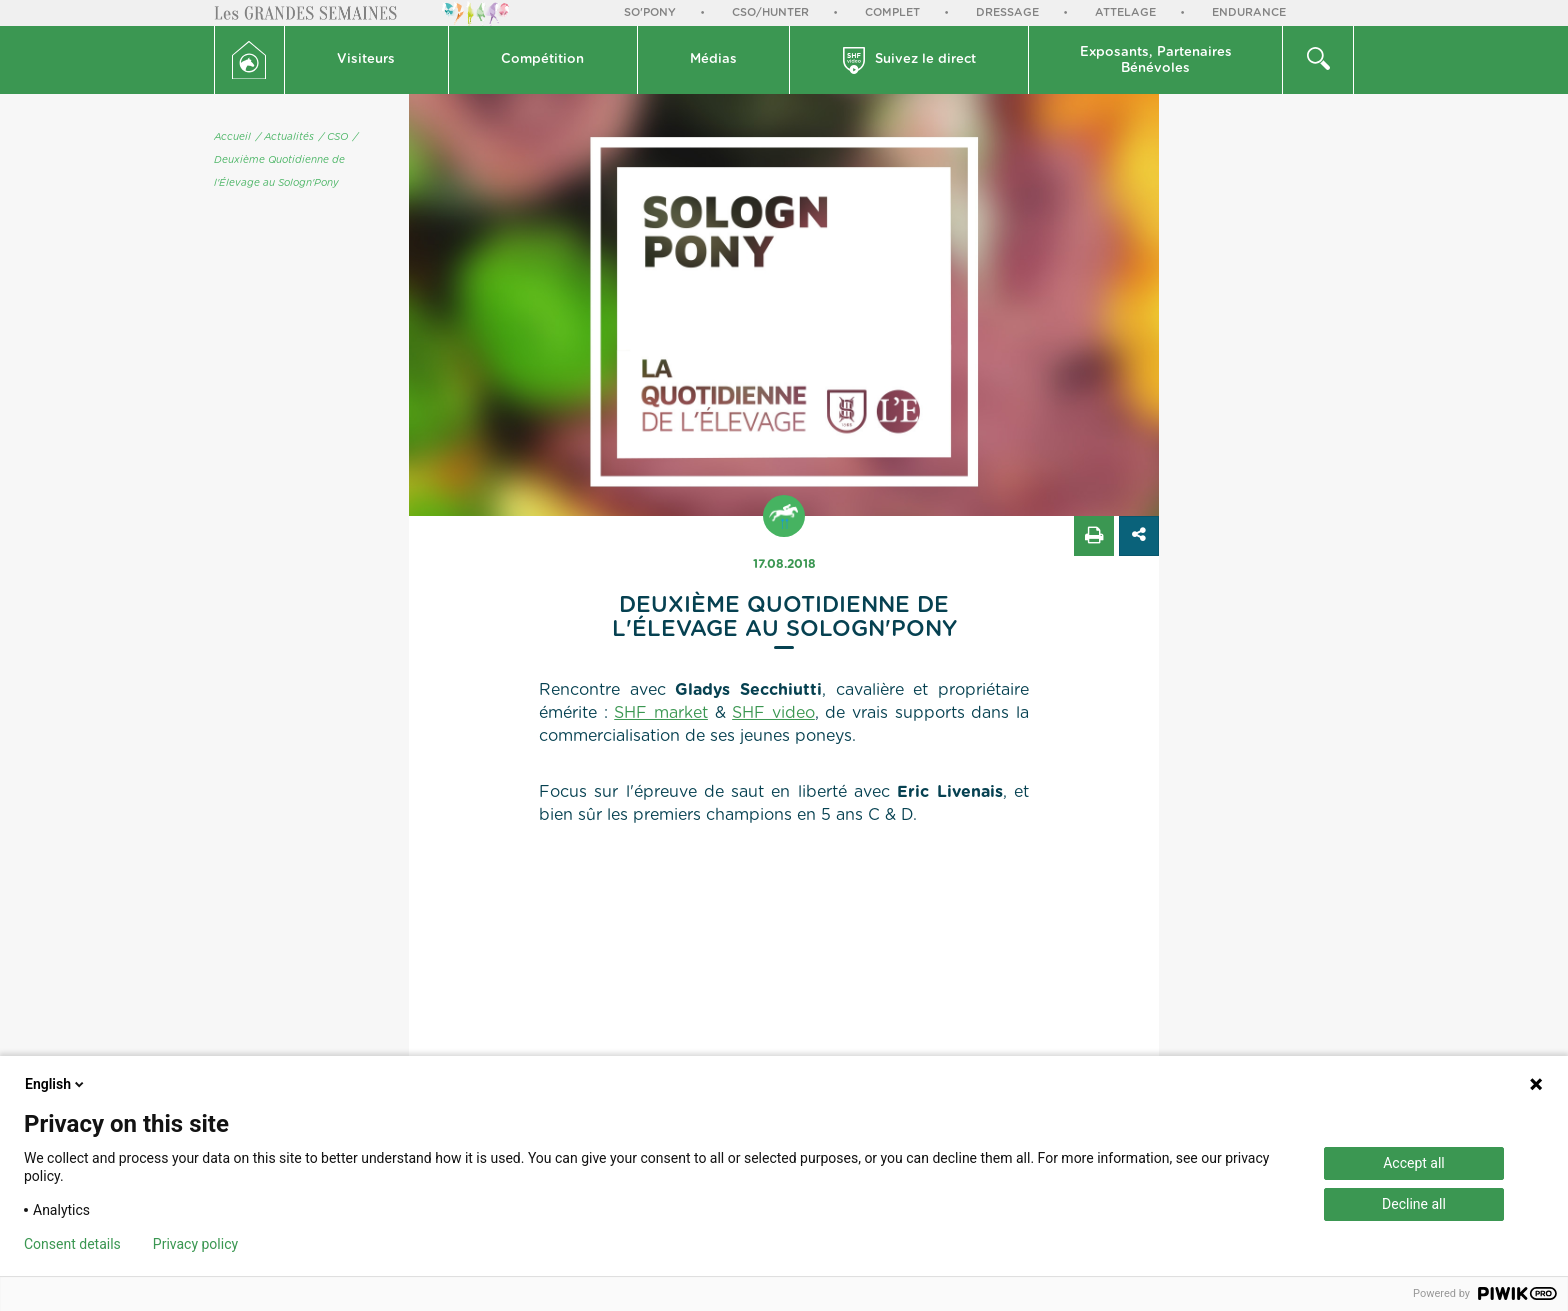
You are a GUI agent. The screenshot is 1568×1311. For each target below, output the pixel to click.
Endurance (1249, 12)
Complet (892, 12)
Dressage (1007, 12)
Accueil (232, 137)
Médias (713, 59)
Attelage (1125, 12)
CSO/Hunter (770, 12)
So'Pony (650, 12)
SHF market (661, 713)
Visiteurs (366, 59)
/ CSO (333, 137)
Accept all (1414, 1163)
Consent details (72, 1244)
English (56, 1084)
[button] (367, 60)
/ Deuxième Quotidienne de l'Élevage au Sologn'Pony (286, 160)
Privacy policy (195, 1244)
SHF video (773, 713)
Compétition (542, 59)
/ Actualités (285, 137)
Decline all (1414, 1204)
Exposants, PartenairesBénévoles (1156, 60)
